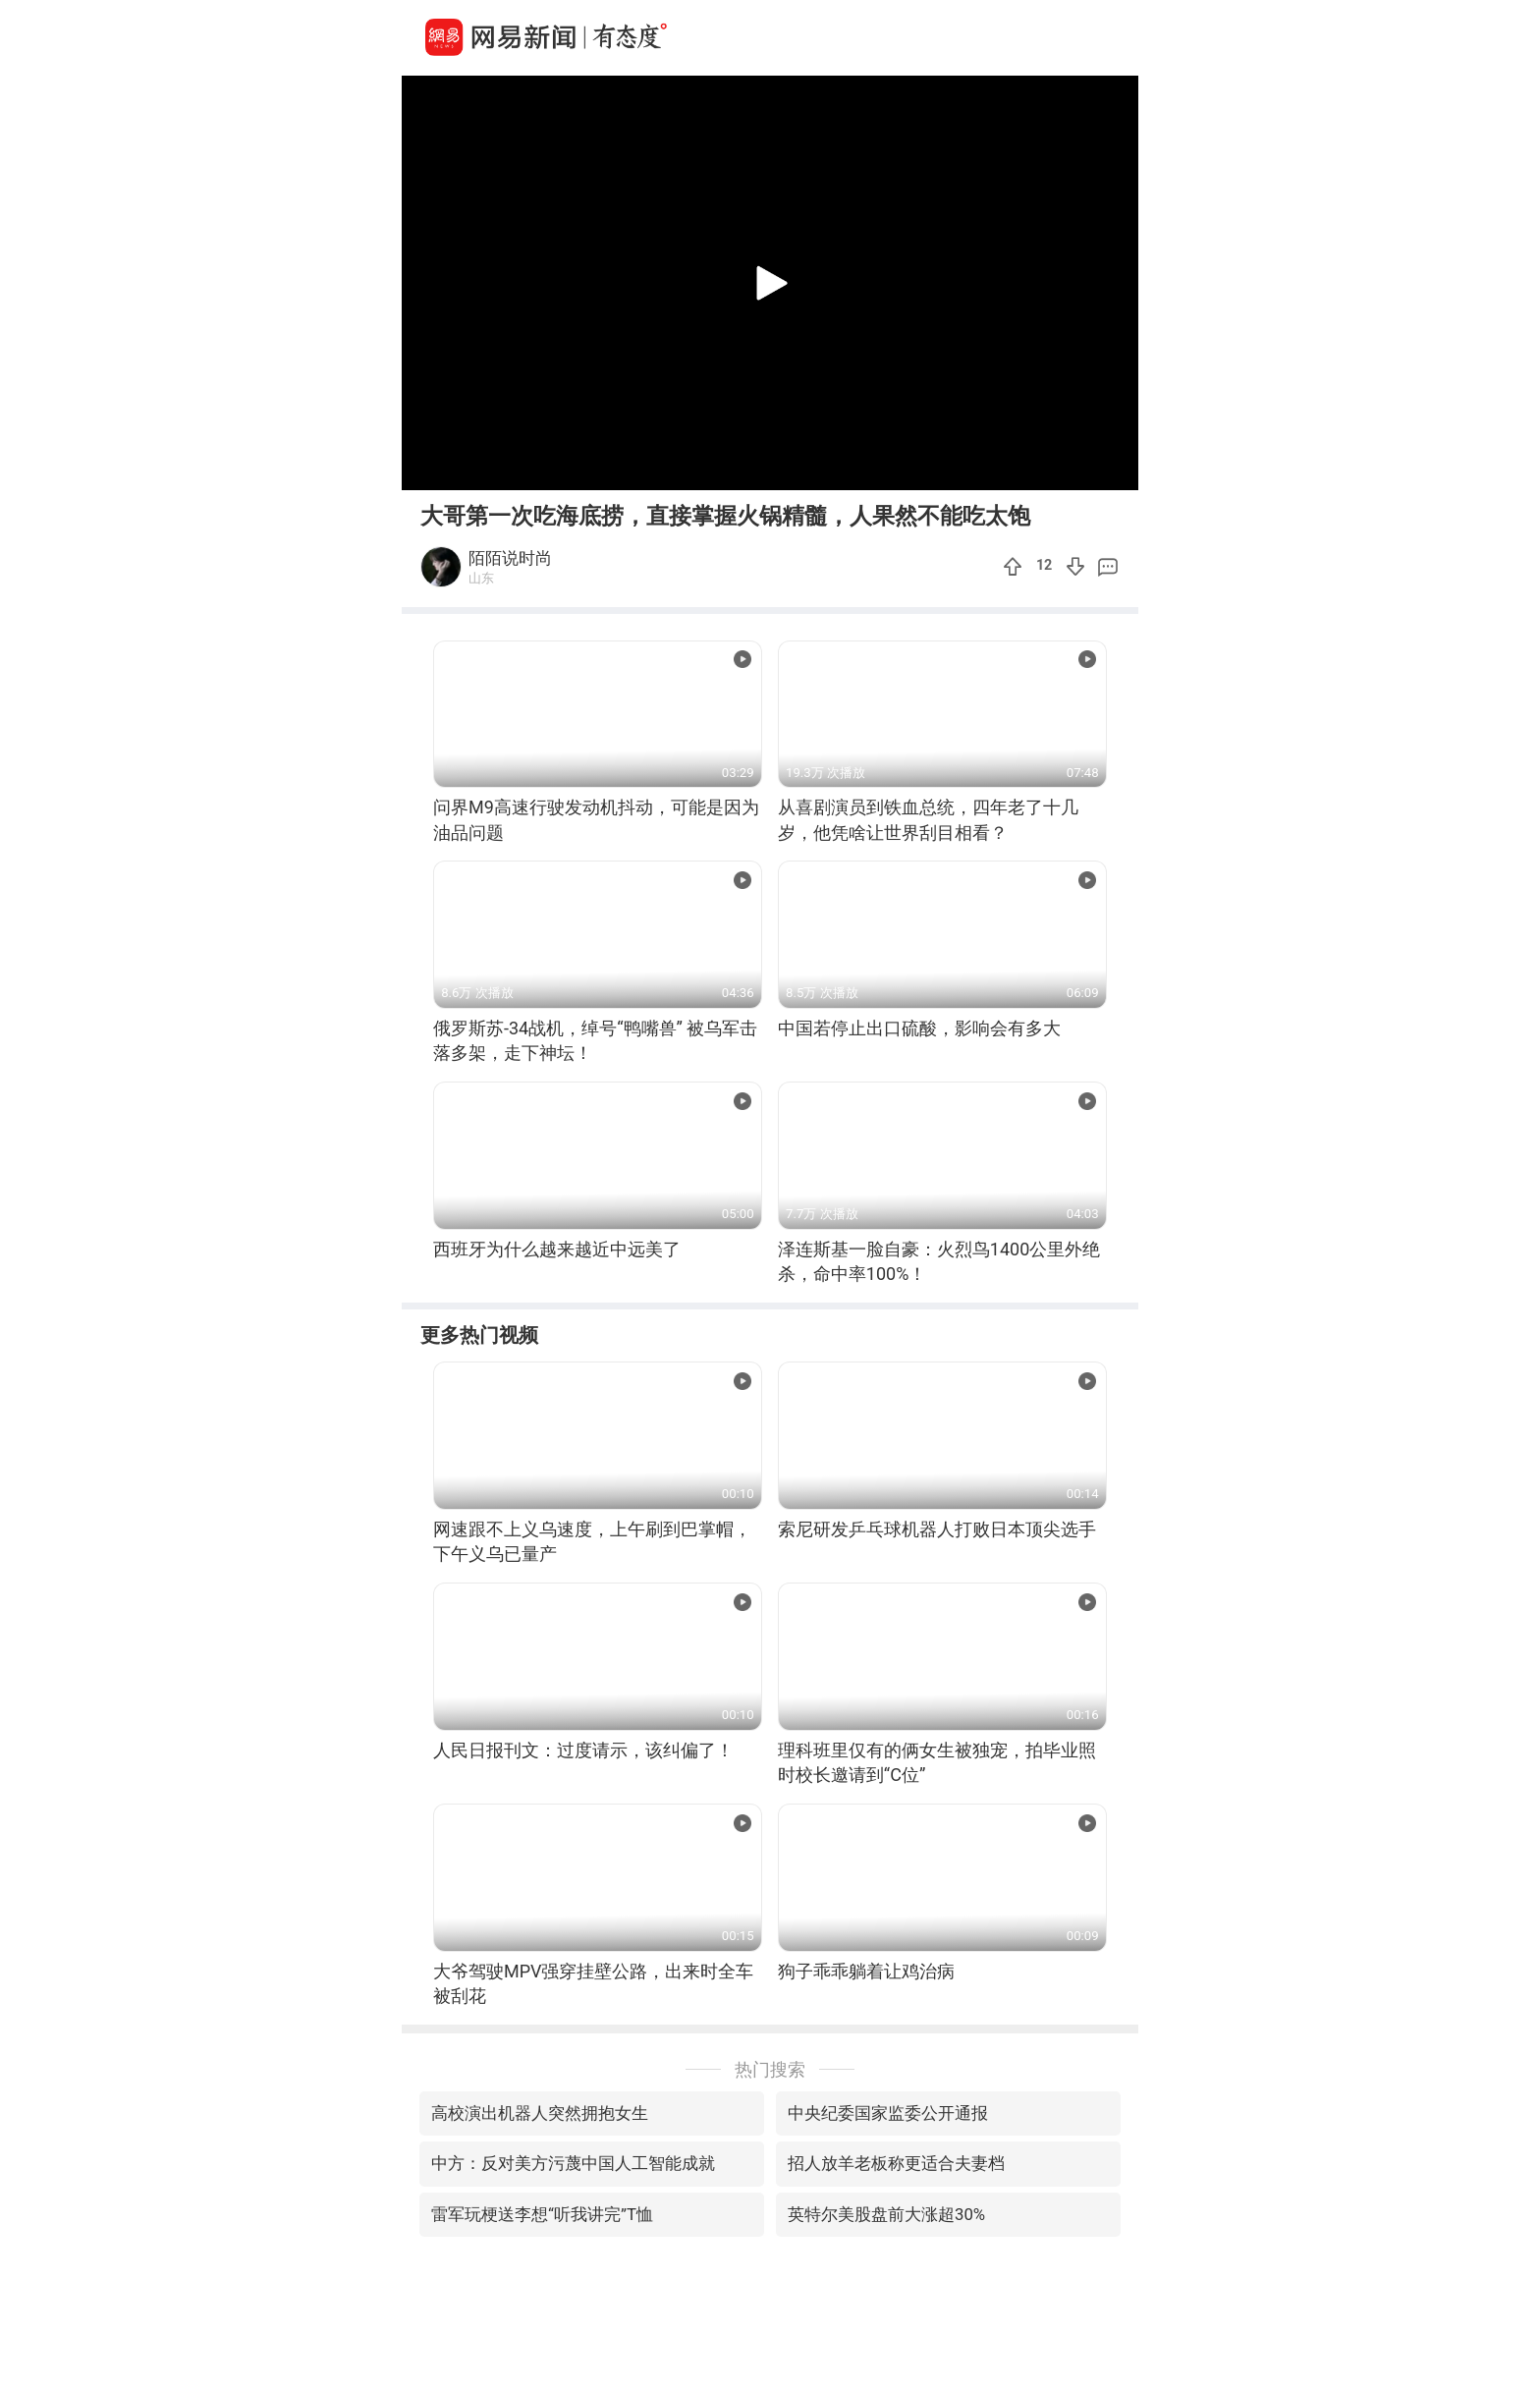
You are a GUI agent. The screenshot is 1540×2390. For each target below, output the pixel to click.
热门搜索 (770, 2069)
